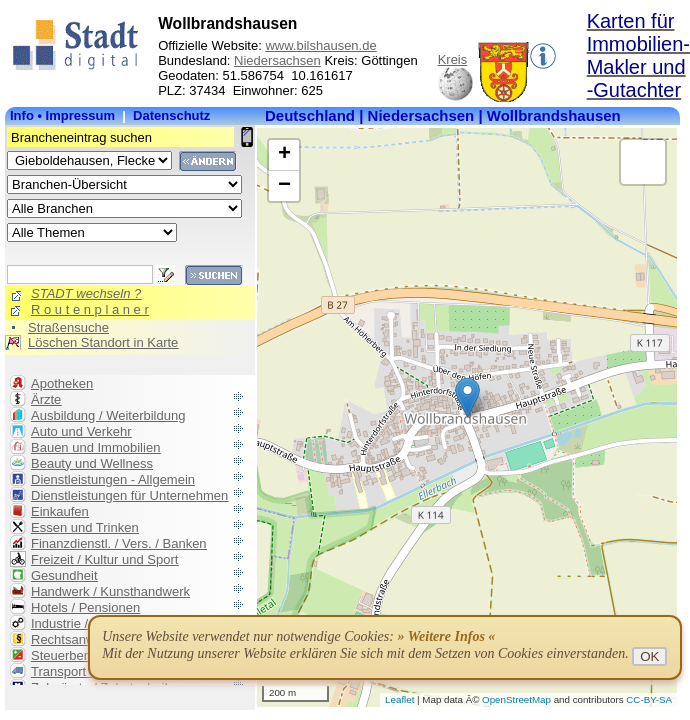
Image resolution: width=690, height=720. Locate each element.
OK (649, 656)
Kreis (453, 59)
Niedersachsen (277, 60)
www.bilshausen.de (320, 45)
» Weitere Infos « (446, 636)
